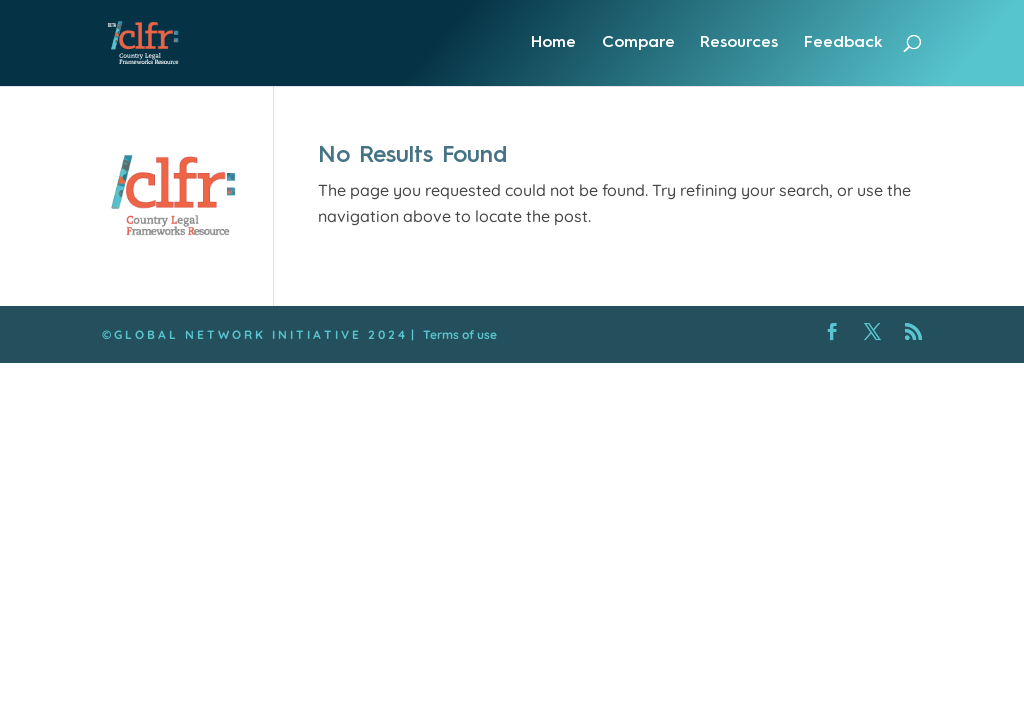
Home (553, 43)
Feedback (843, 43)
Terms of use (460, 334)
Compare (638, 43)
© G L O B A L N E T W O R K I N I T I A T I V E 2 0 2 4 (253, 334)
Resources (739, 43)
